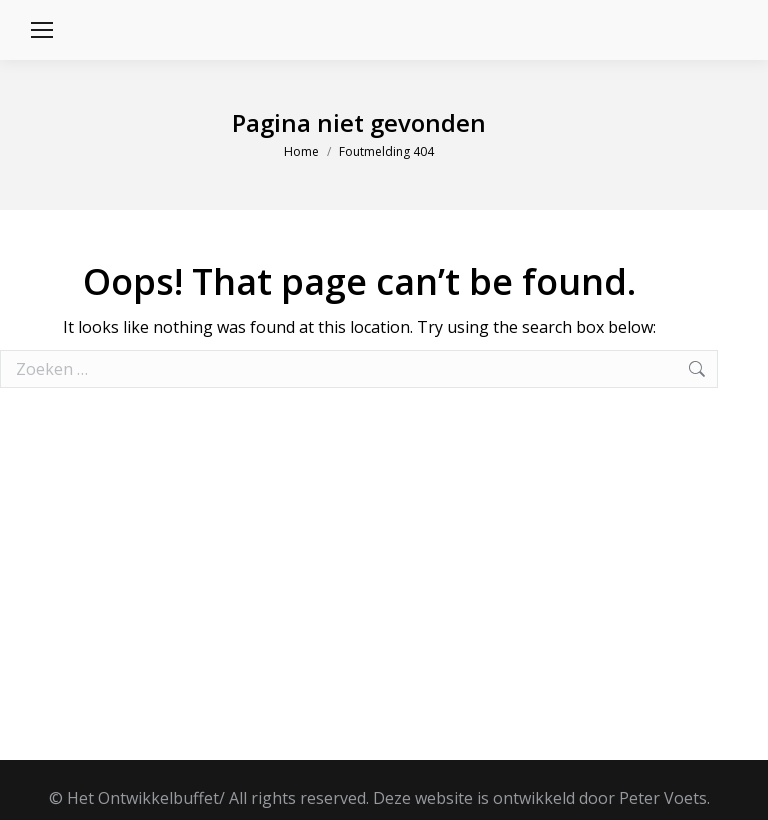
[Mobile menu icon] (42, 30)
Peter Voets (663, 798)
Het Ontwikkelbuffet (143, 798)
